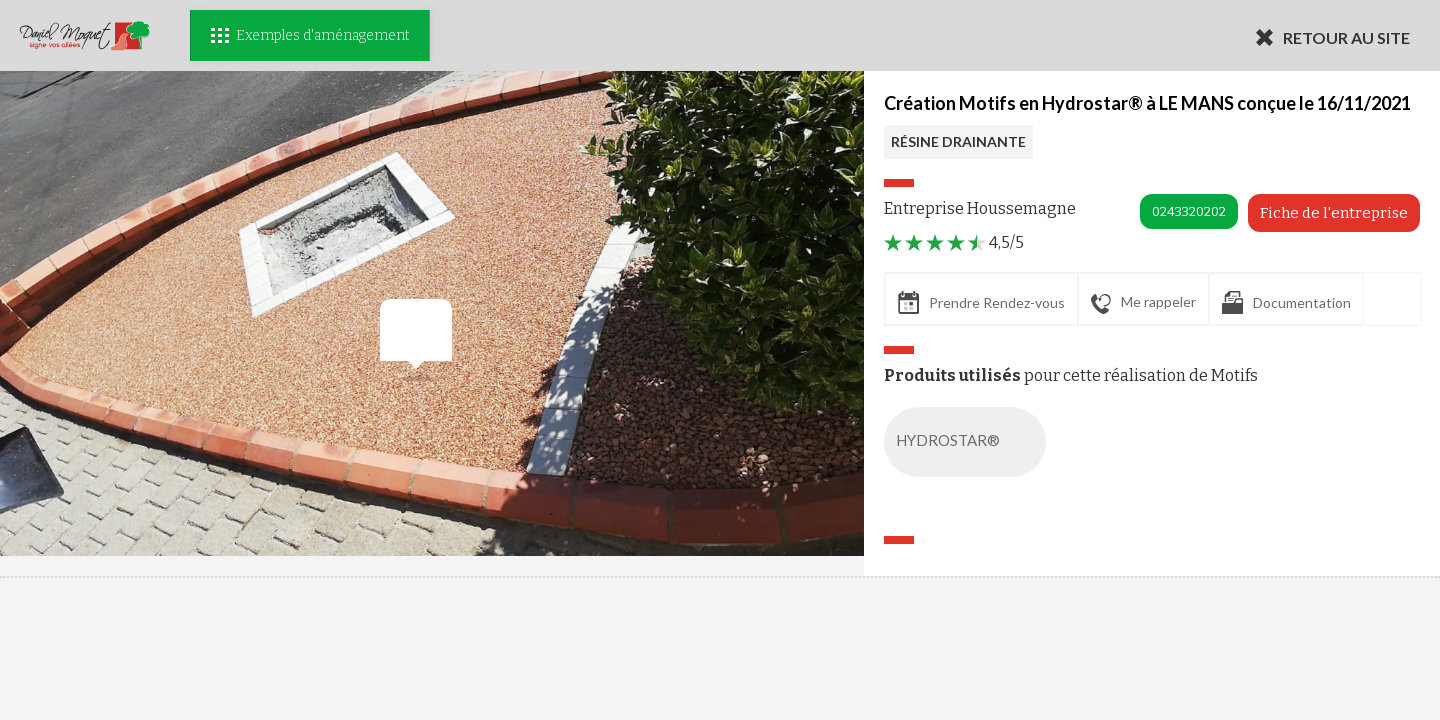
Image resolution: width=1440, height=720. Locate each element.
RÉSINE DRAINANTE (958, 141)
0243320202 (1189, 211)
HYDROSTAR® (969, 442)
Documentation (1286, 302)
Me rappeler (1143, 303)
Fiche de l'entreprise (1334, 213)
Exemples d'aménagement (310, 35)
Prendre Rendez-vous (981, 302)
